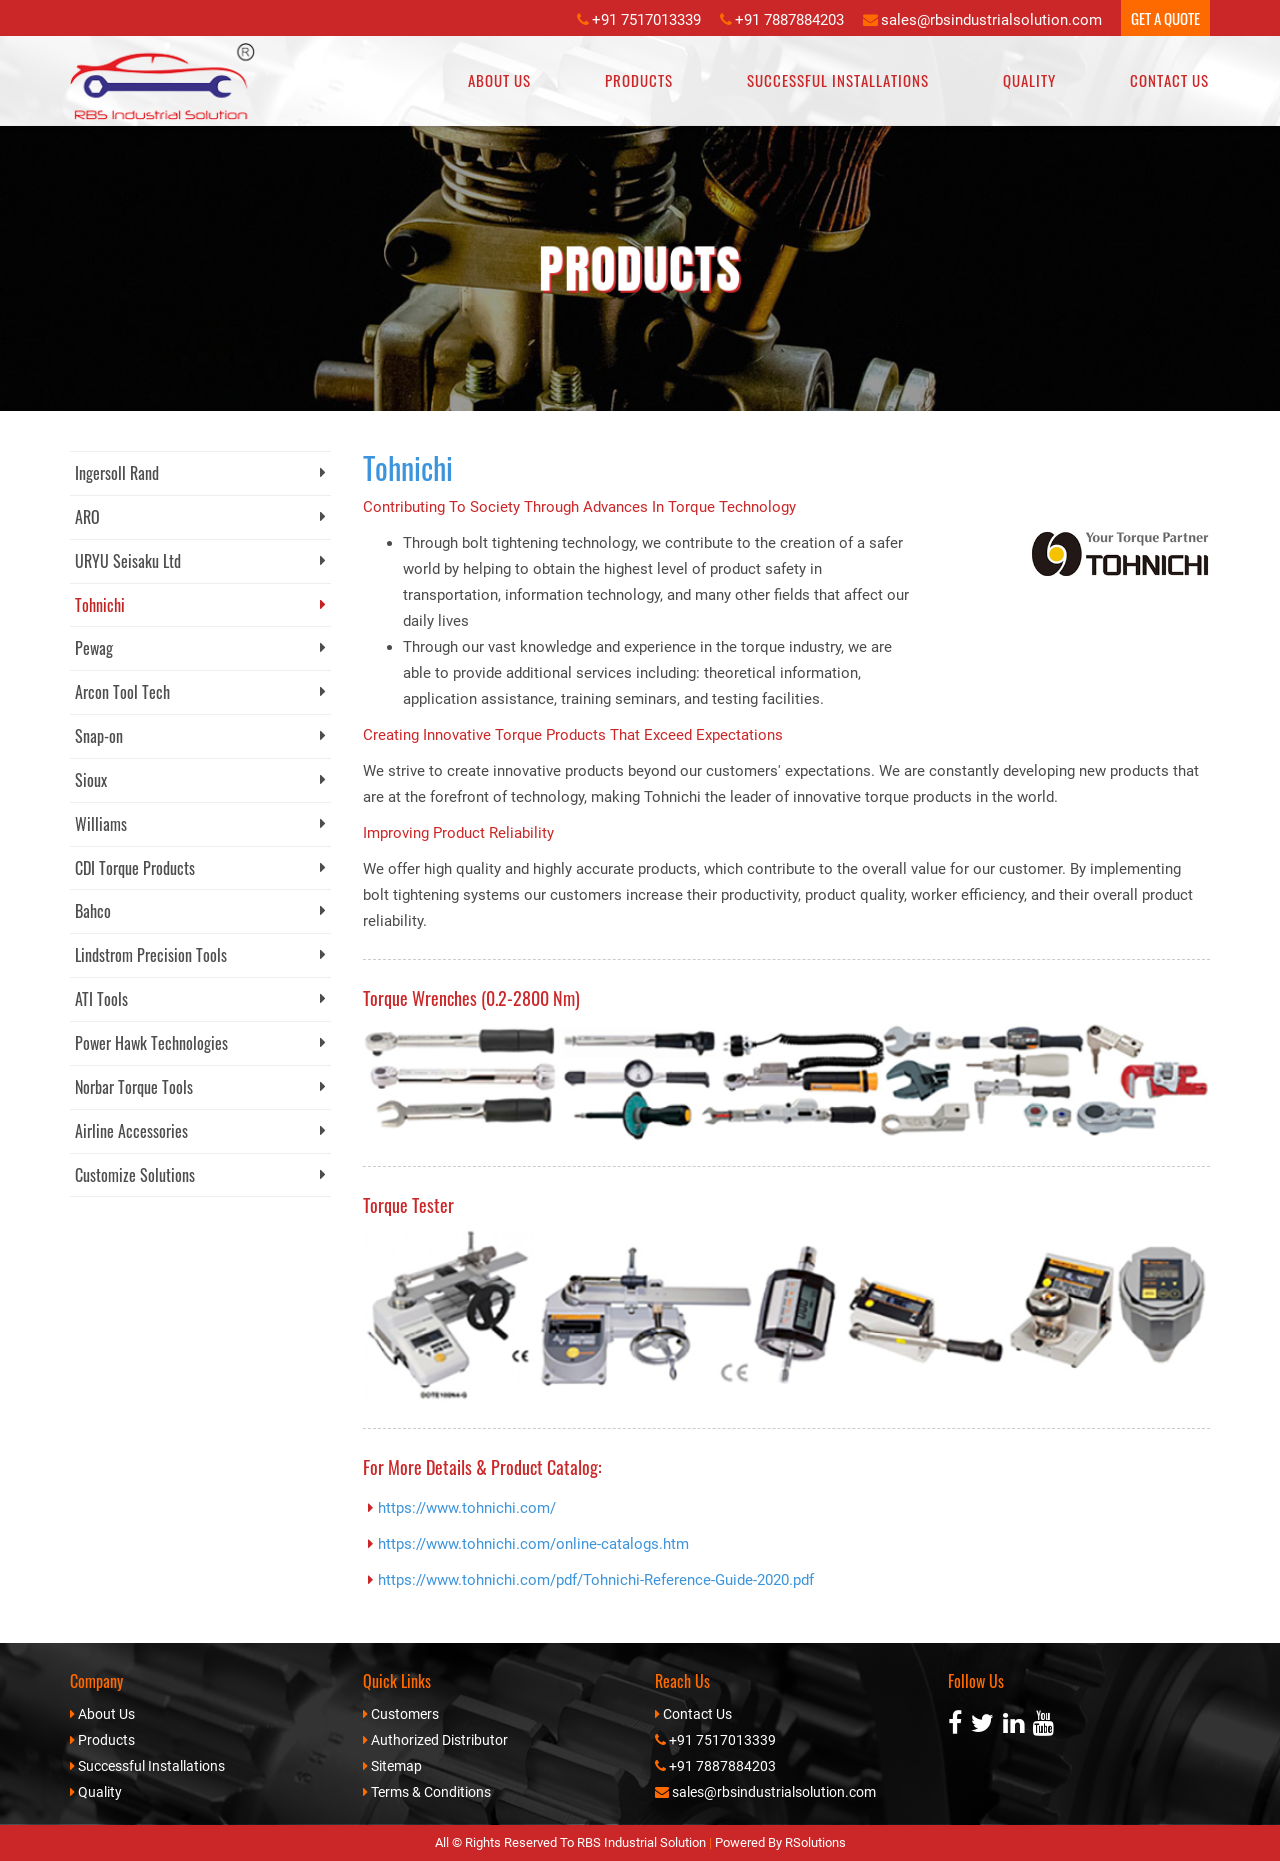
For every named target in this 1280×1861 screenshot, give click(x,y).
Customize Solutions (200, 1175)
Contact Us (1169, 80)
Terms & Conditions (431, 1792)
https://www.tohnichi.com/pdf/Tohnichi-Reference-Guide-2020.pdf (596, 1580)
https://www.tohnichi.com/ (467, 1508)
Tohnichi (200, 605)
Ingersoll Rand (200, 473)
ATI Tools (200, 999)
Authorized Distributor (439, 1740)
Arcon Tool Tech (200, 692)
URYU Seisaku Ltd (200, 561)
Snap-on (200, 736)
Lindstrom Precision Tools (200, 955)
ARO (200, 517)
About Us (499, 80)
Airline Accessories (200, 1131)
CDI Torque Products (200, 868)
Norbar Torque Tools (200, 1087)
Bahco (200, 911)
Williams (200, 824)
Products (639, 80)
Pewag (200, 648)
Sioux (200, 780)
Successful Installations (838, 80)
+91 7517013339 (646, 20)
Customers (405, 1714)
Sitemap (396, 1766)
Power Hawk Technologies (200, 1043)
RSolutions (815, 1842)
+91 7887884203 (789, 20)
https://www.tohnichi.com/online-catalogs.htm (533, 1544)
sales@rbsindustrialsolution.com (991, 20)
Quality (1029, 80)
